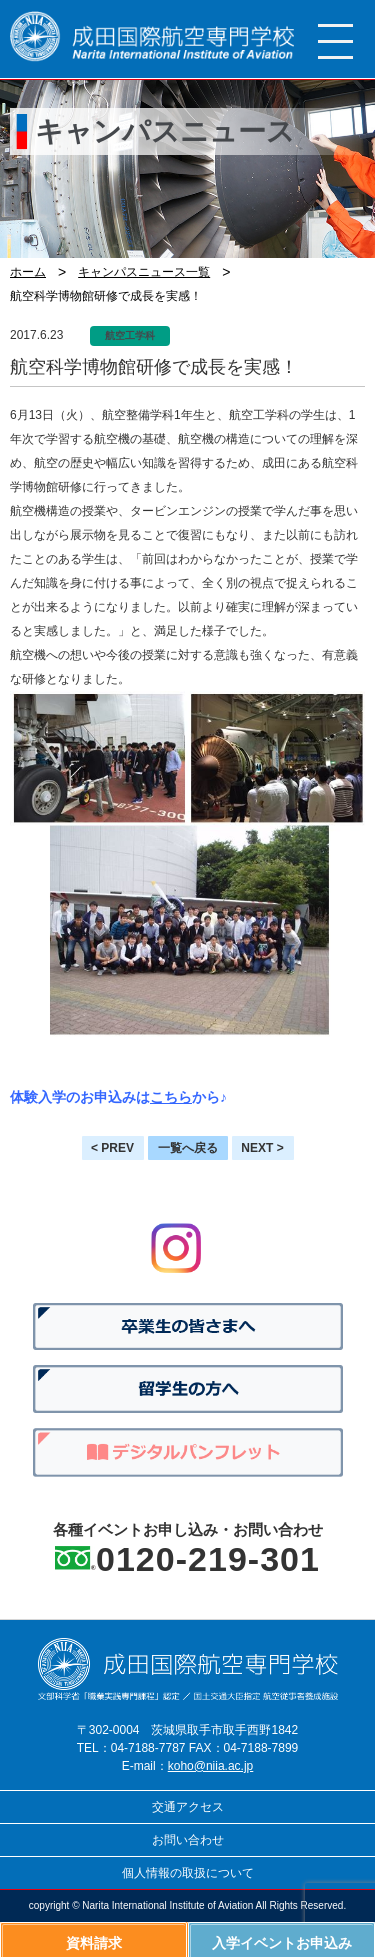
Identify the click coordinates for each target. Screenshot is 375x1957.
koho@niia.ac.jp (211, 1766)
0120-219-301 (208, 1559)
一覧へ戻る (188, 1148)
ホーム (28, 272)
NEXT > (262, 1148)
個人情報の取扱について (188, 1873)
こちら (171, 1097)
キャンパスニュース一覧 (144, 272)
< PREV (112, 1148)
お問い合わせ (188, 1840)
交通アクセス (188, 1807)
